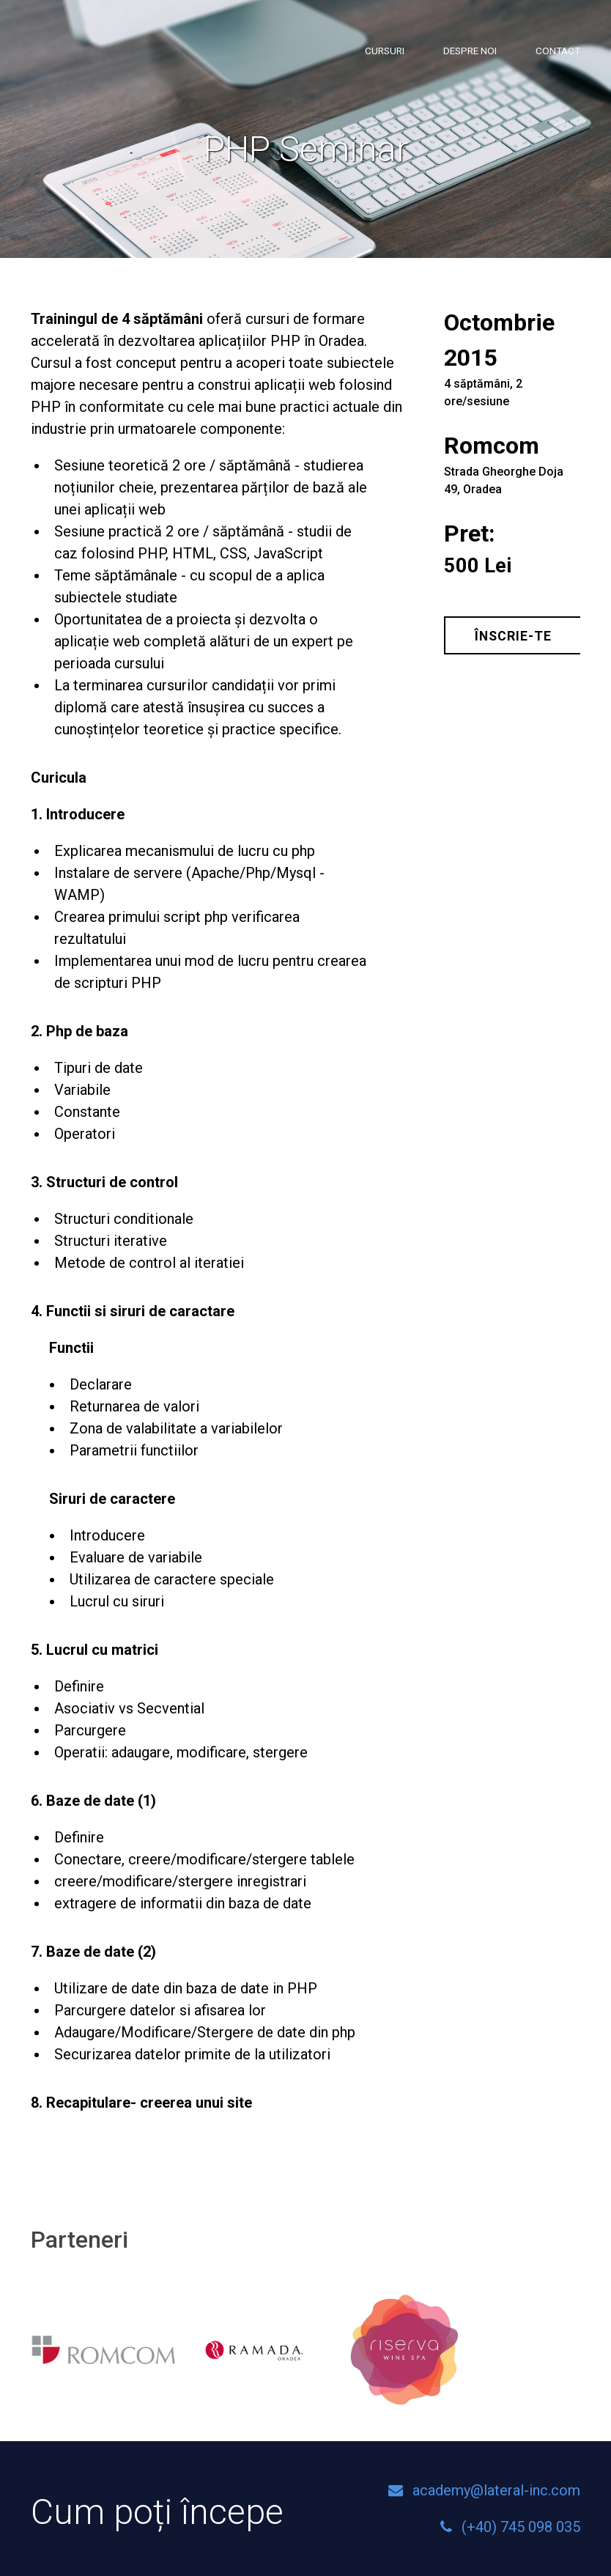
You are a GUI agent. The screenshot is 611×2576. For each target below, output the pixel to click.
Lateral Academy (108, 57)
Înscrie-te (513, 636)
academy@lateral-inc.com (496, 2490)
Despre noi (470, 50)
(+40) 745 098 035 (521, 2527)
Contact (558, 50)
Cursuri (384, 50)
